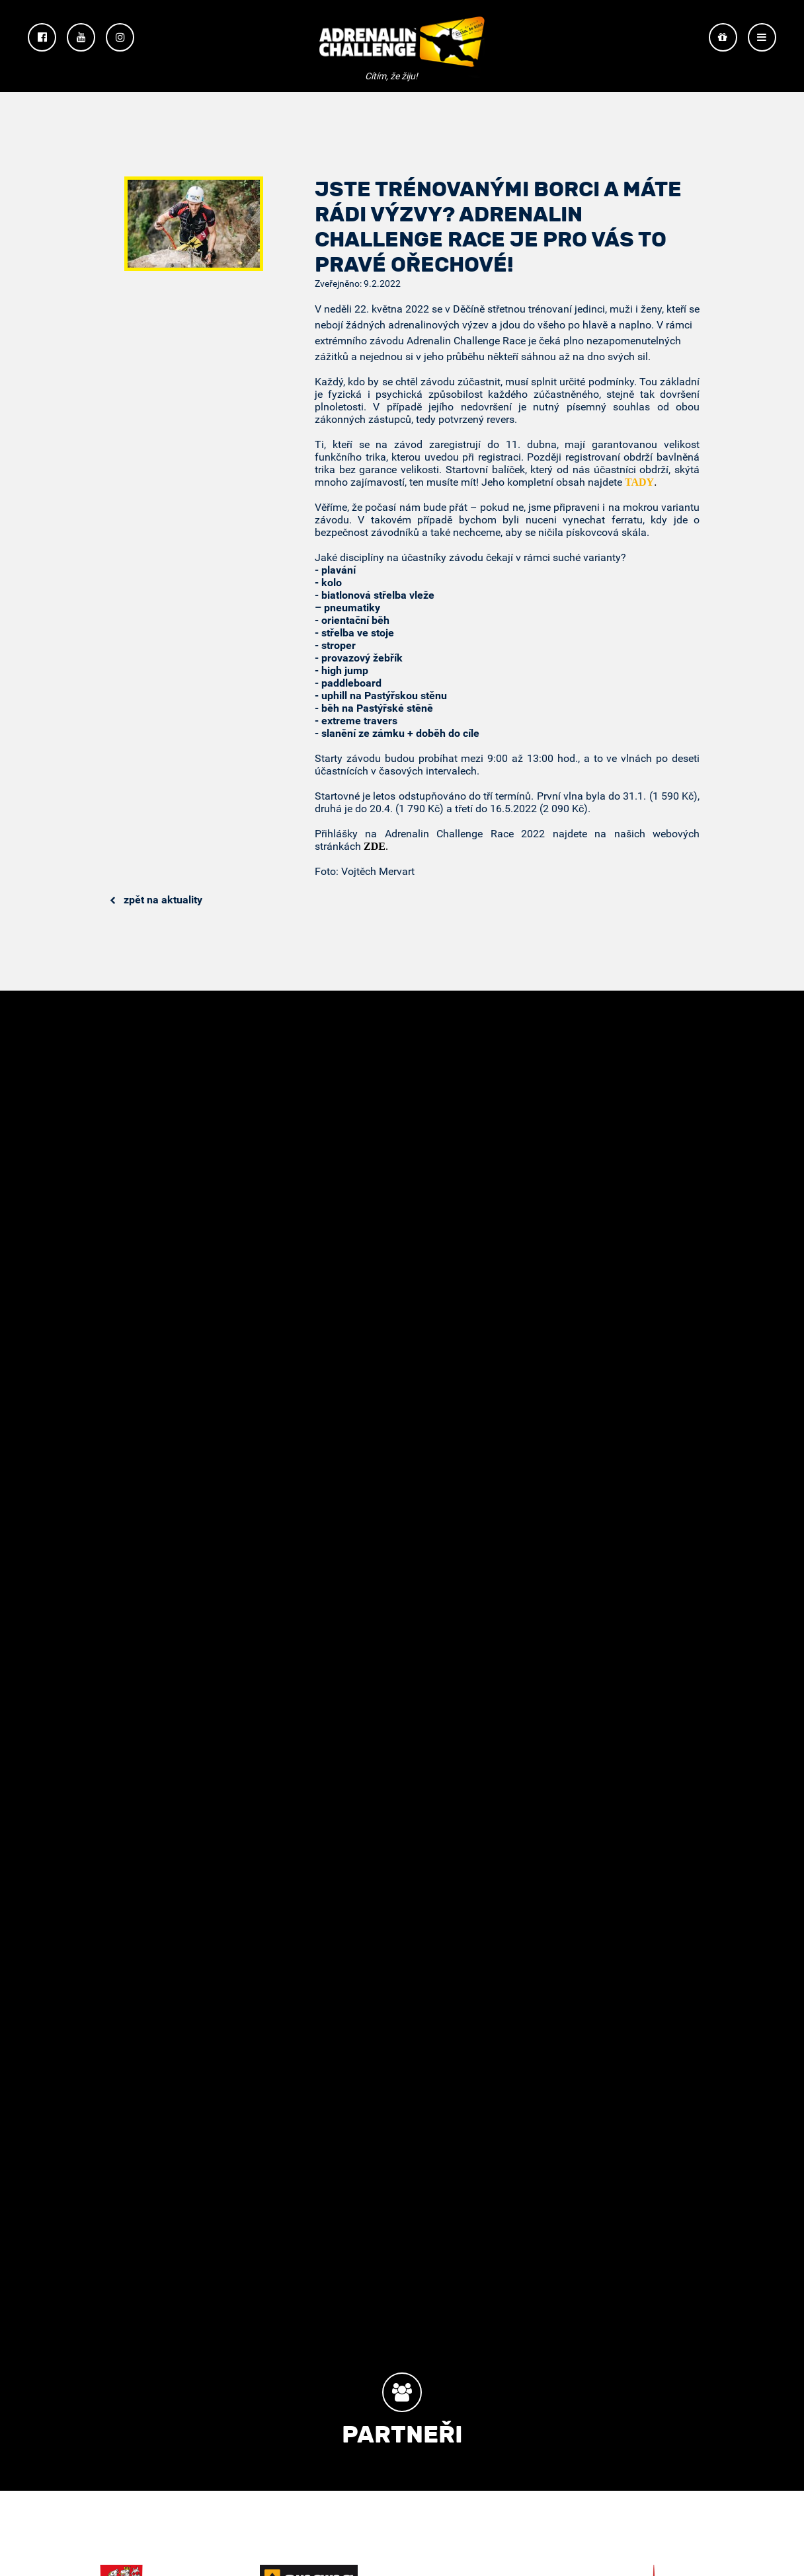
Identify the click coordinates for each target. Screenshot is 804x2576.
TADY (639, 482)
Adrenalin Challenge (402, 47)
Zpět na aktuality (156, 899)
